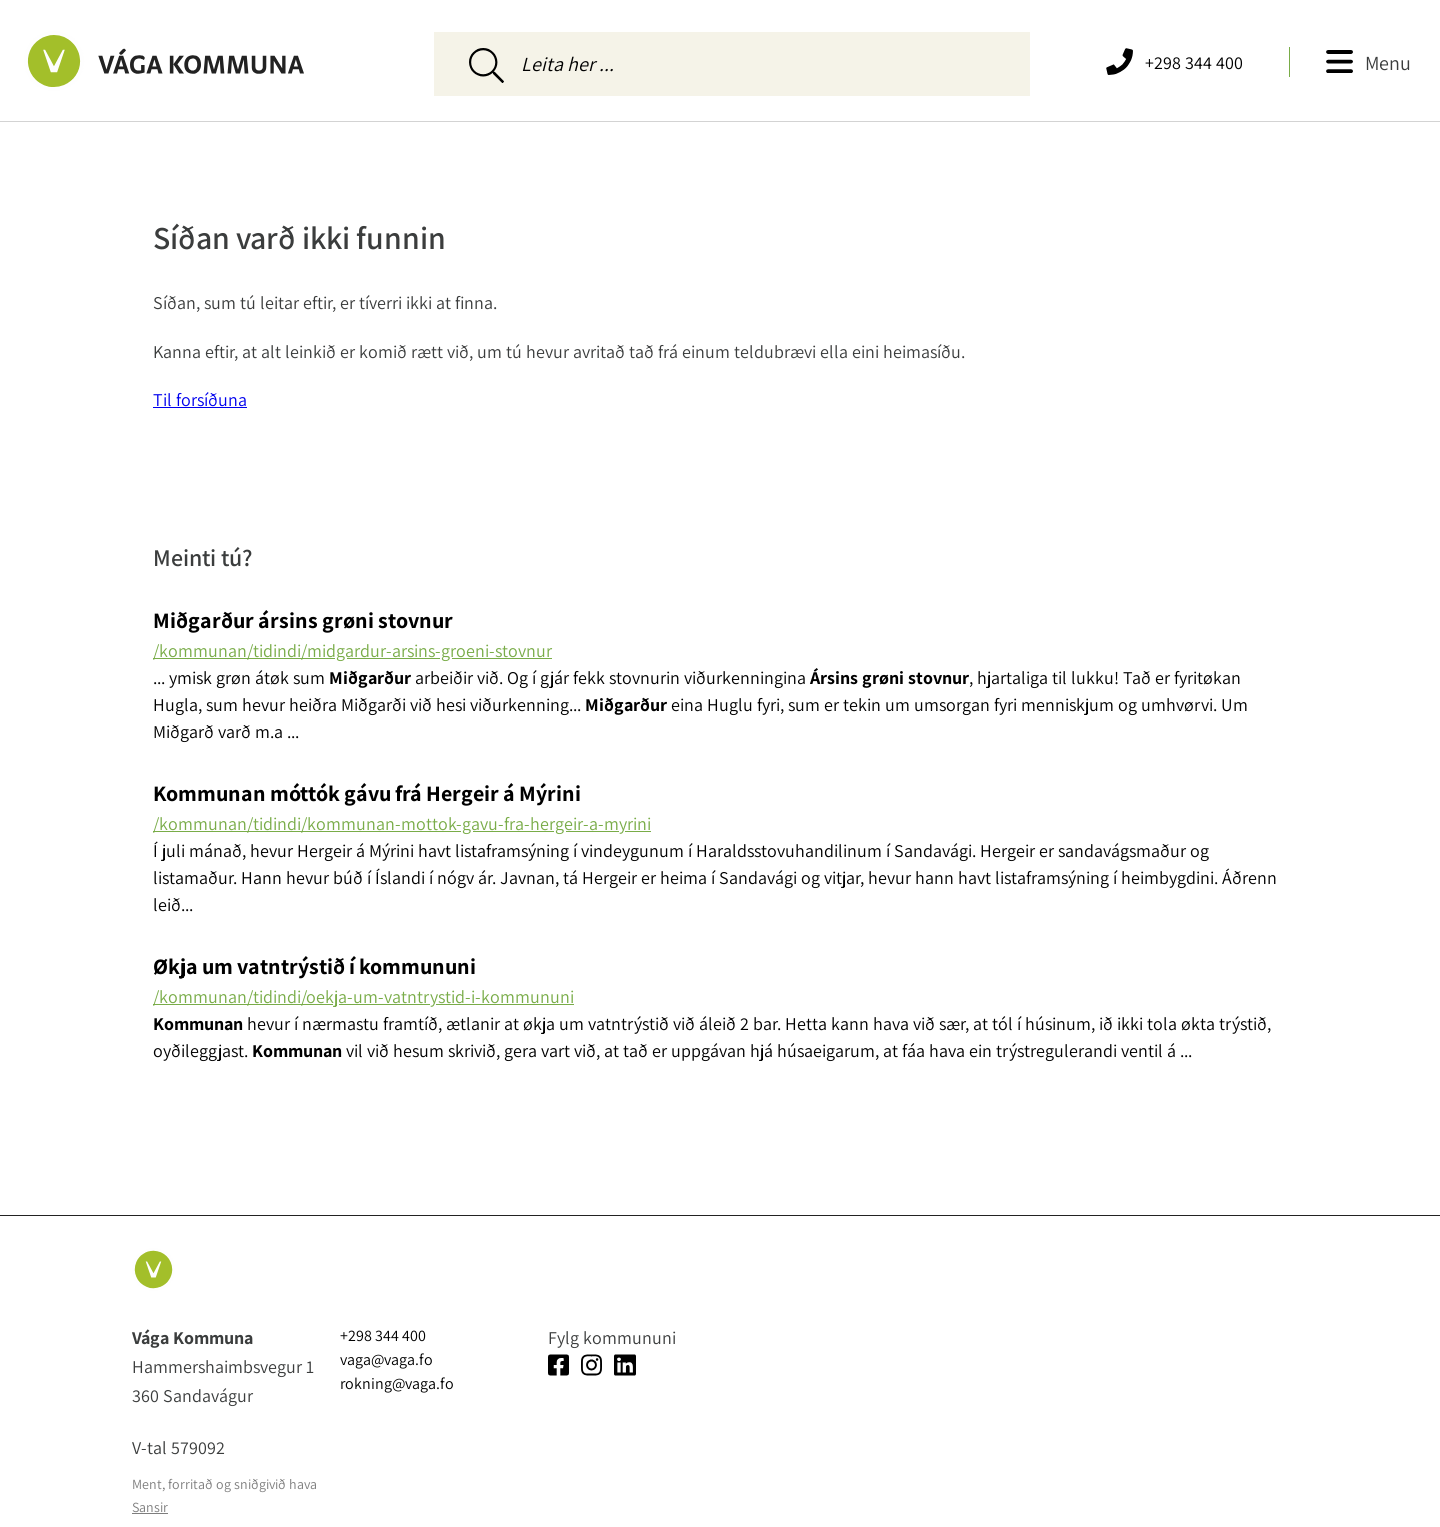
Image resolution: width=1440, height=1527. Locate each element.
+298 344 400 (1194, 62)
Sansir (150, 1507)
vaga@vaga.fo (386, 1359)
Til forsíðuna (200, 399)
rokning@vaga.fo (397, 1383)
